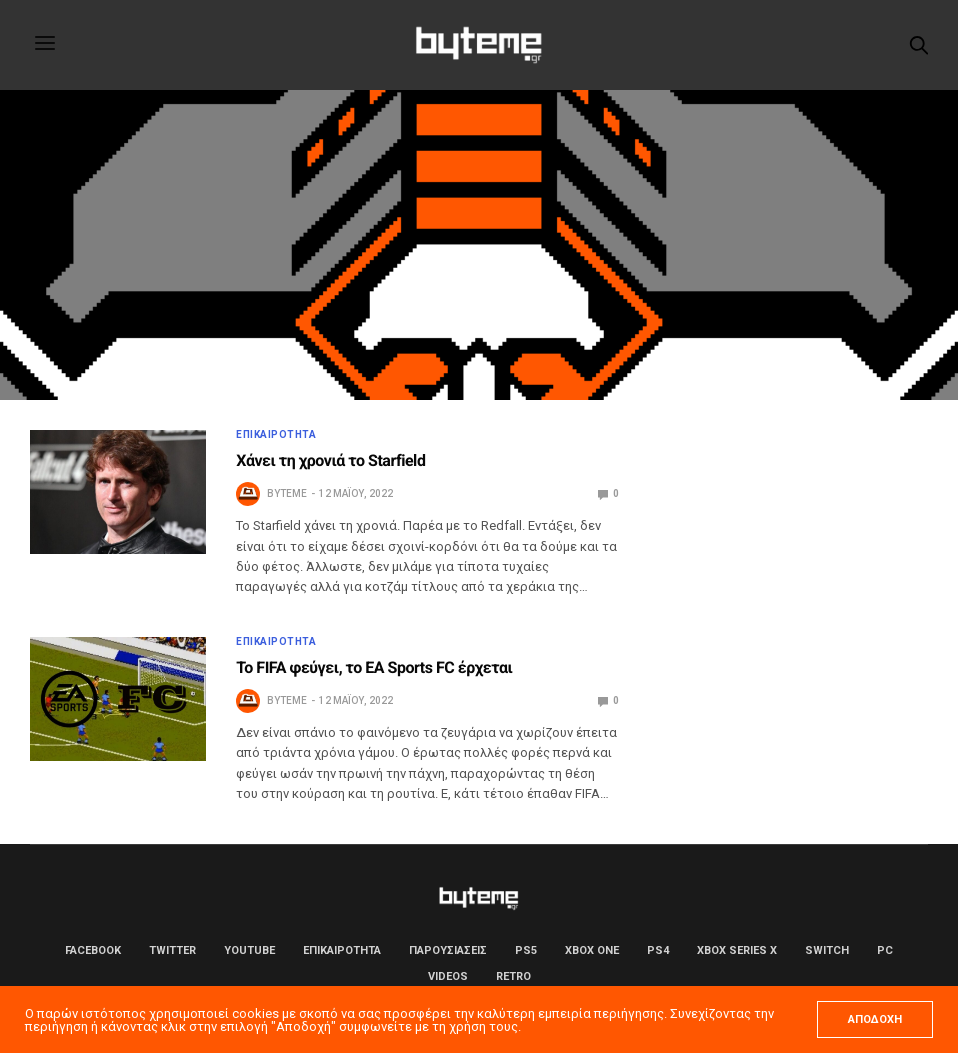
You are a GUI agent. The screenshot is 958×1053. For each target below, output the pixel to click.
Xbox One (592, 950)
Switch (827, 950)
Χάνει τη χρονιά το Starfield (330, 460)
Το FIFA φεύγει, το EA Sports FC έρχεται (374, 667)
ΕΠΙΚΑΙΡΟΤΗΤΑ (276, 435)
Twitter (172, 950)
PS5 (526, 950)
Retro (513, 976)
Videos (448, 976)
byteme (287, 493)
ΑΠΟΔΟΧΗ (875, 1019)
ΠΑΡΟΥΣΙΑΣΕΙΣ (448, 950)
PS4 (658, 950)
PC (885, 950)
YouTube (249, 950)
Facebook (93, 950)
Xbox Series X (737, 950)
